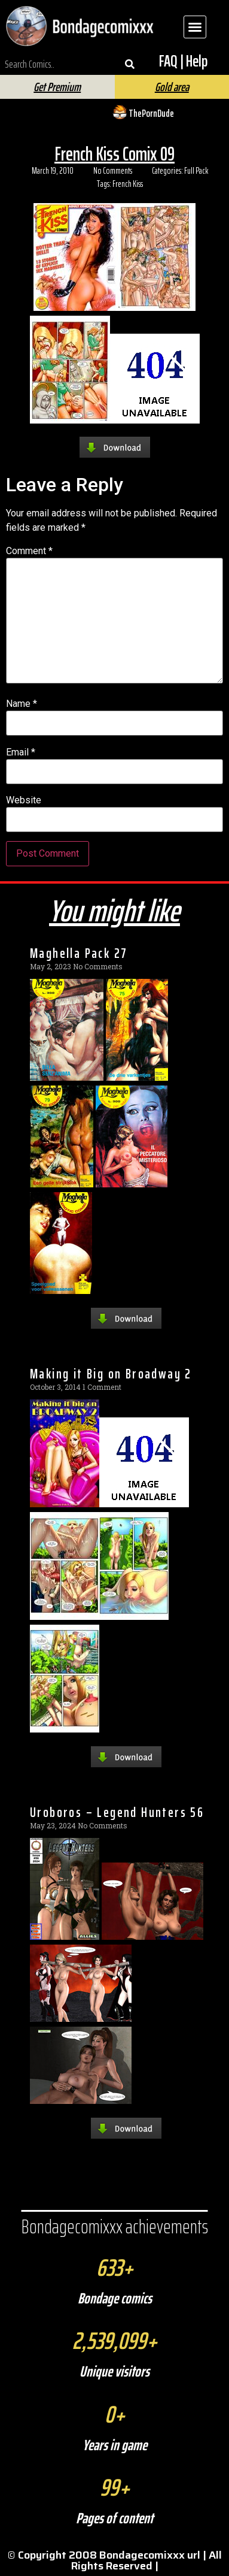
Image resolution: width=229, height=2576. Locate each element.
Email (20, 752)
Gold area (172, 86)
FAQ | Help (183, 61)
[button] (195, 27)
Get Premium (57, 86)
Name (21, 704)
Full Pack (196, 171)
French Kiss (127, 184)
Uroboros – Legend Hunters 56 (117, 1812)
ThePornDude (151, 113)
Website (23, 800)
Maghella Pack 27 (78, 953)
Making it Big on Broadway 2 (111, 1373)
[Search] (130, 64)
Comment (29, 551)
